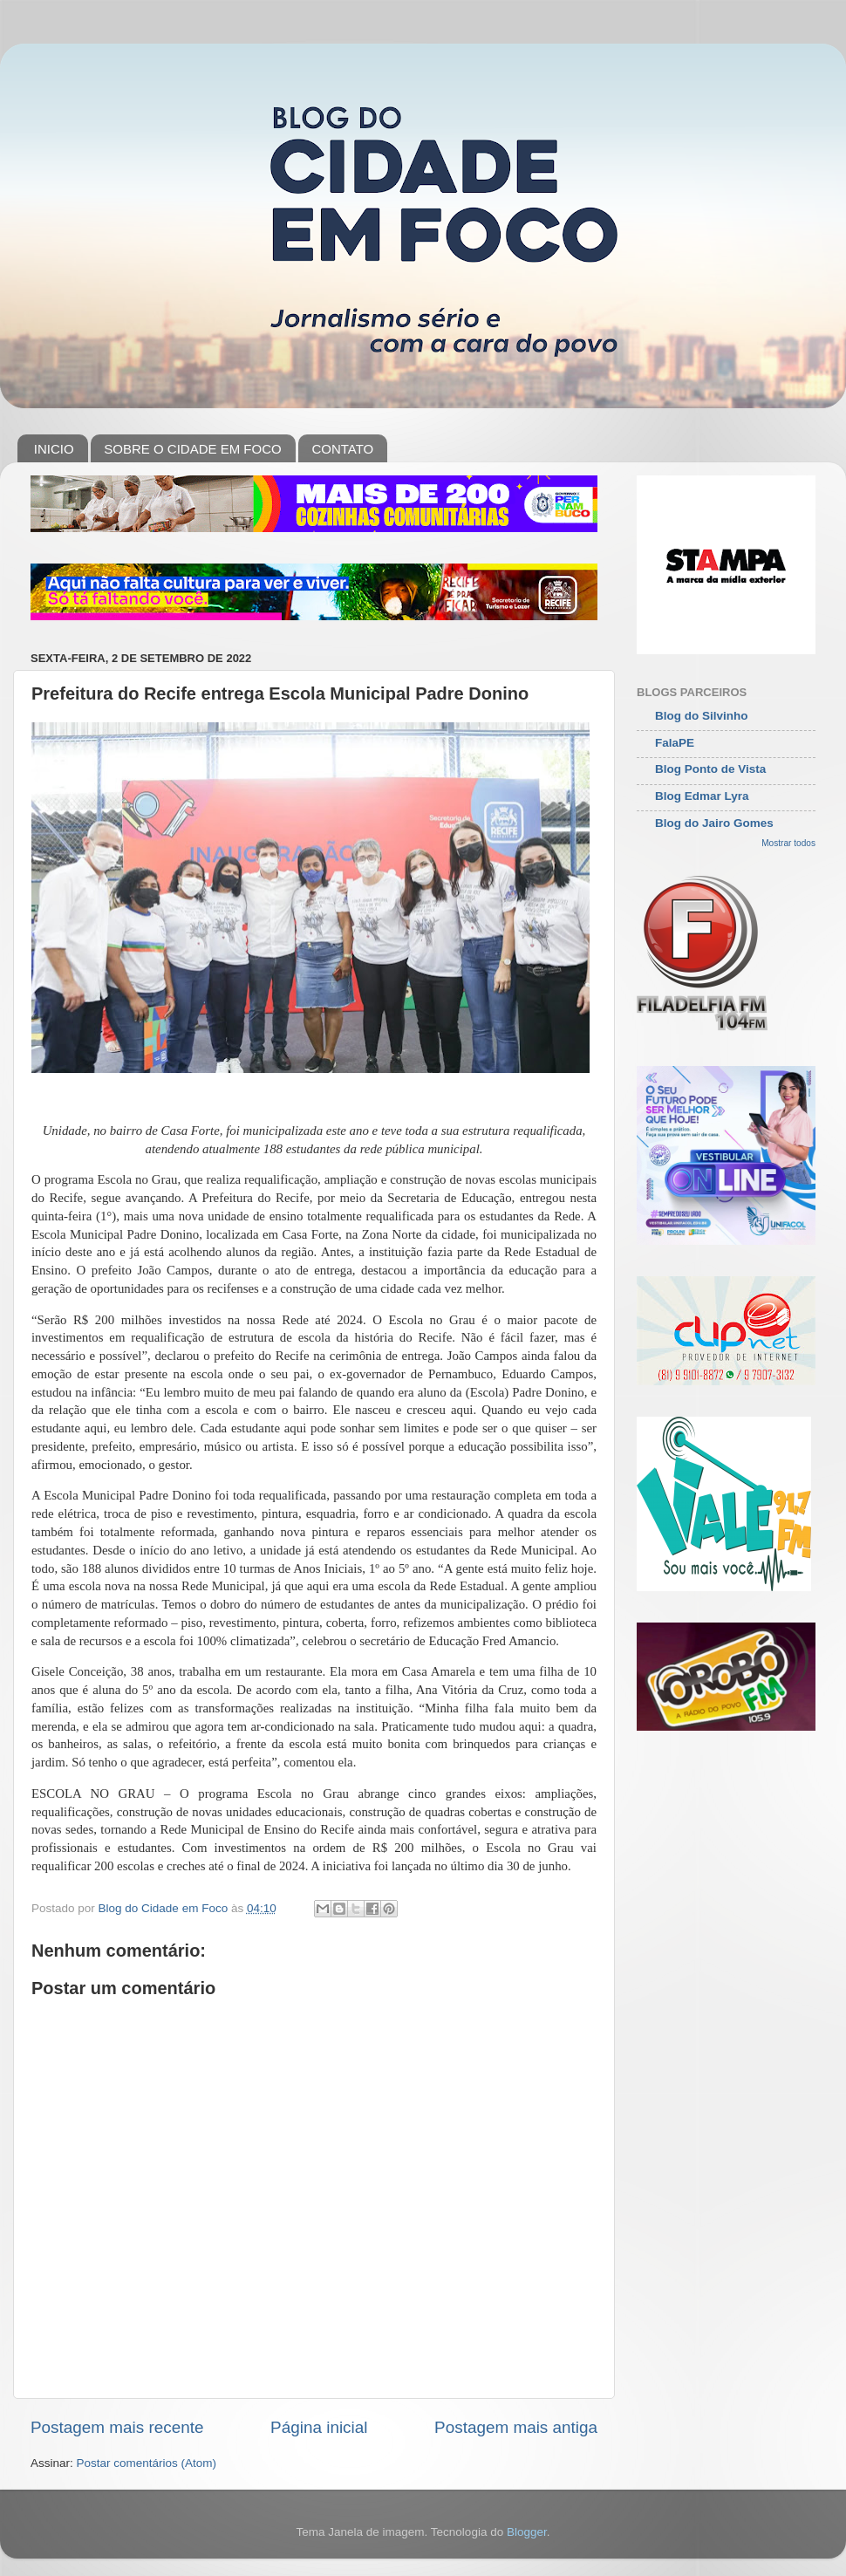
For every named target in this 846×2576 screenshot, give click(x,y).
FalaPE (674, 742)
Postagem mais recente (117, 2427)
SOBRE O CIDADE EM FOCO (192, 448)
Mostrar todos (788, 843)
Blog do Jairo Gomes (714, 823)
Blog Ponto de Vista (710, 769)
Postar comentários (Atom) (147, 2463)
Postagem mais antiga (515, 2427)
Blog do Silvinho (701, 715)
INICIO (54, 448)
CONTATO (342, 448)
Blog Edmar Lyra (702, 796)
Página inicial (318, 2427)
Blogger (527, 2531)
